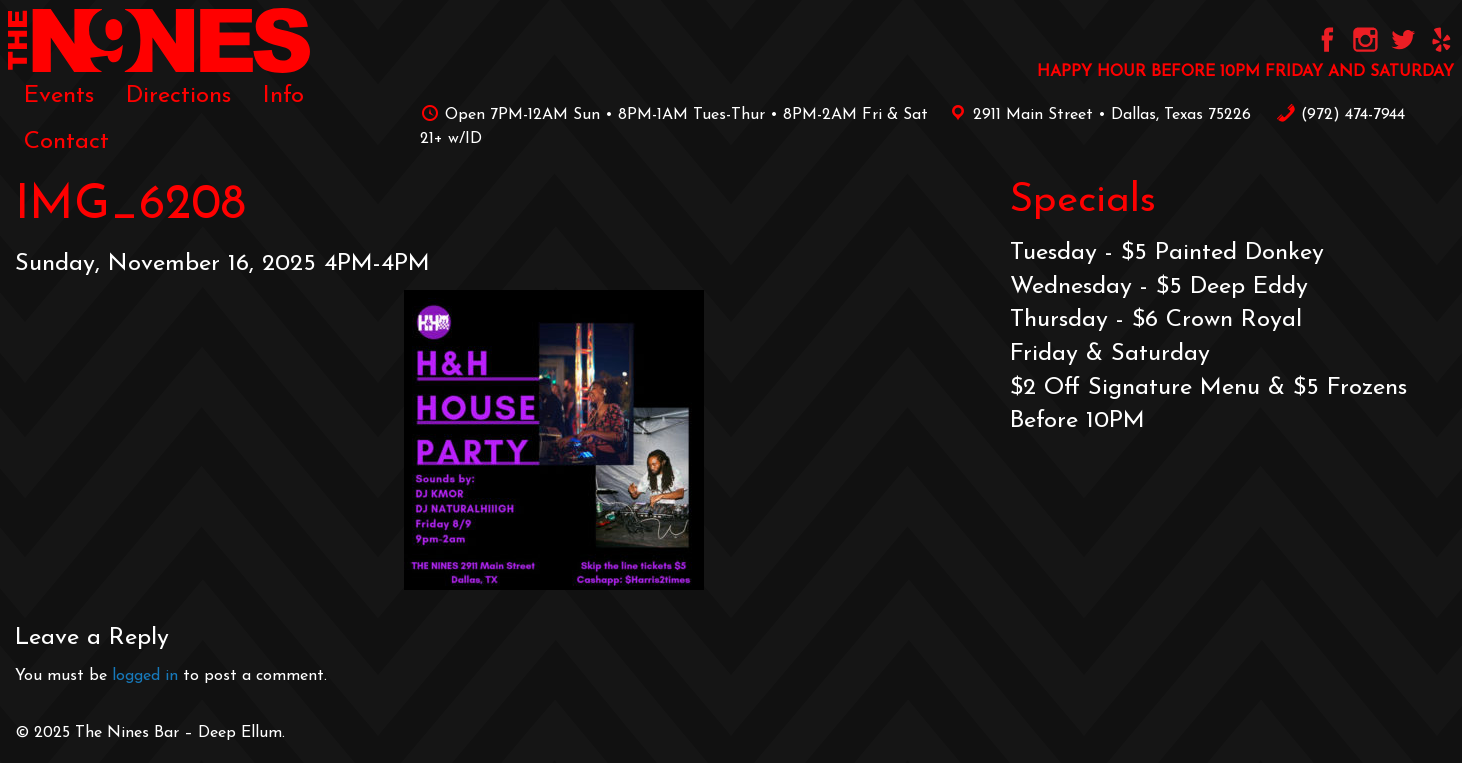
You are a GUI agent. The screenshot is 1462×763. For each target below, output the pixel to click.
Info (283, 96)
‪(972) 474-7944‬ (1340, 115)
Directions (178, 96)
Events (59, 96)
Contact (66, 142)
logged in (145, 676)
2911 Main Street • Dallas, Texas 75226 (1097, 115)
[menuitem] (59, 96)
